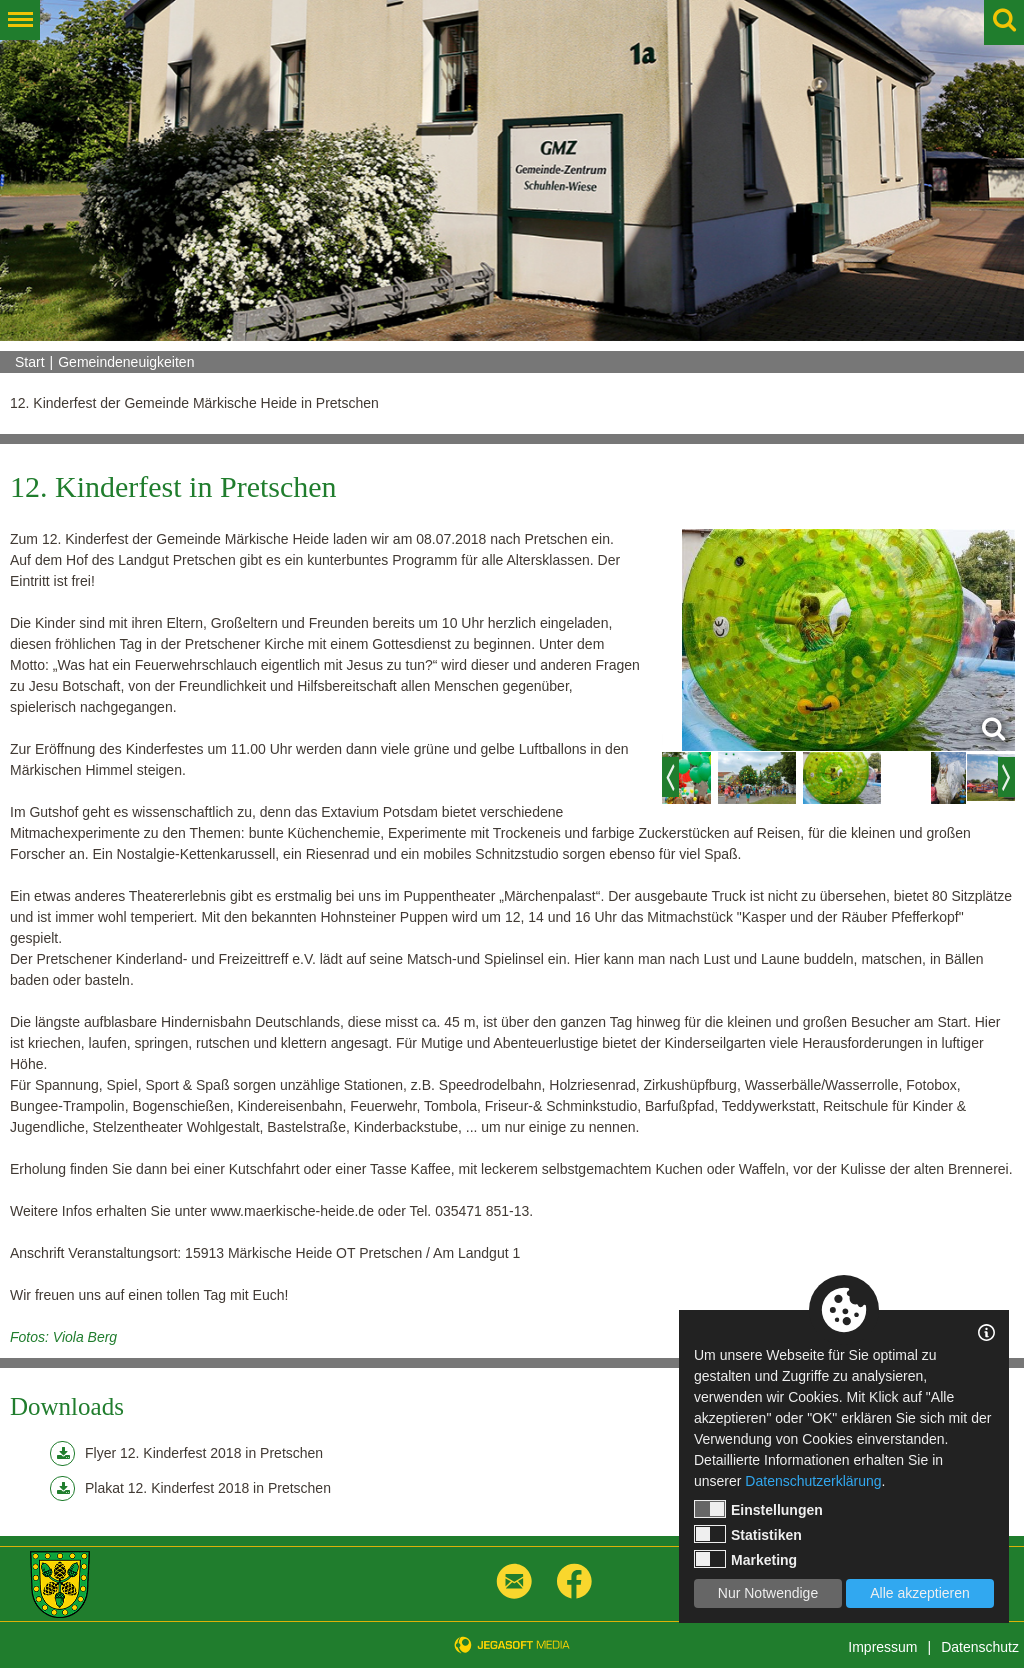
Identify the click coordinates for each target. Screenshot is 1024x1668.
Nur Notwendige (768, 1593)
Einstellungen (758, 1509)
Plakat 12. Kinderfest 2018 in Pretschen (190, 1488)
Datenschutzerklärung (813, 1481)
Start (30, 362)
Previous (670, 777)
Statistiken (748, 1534)
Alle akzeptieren (920, 1593)
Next (1006, 777)
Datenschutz (980, 1647)
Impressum (882, 1647)
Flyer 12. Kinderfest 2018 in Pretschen (186, 1453)
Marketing (745, 1559)
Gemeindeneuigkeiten (126, 362)
